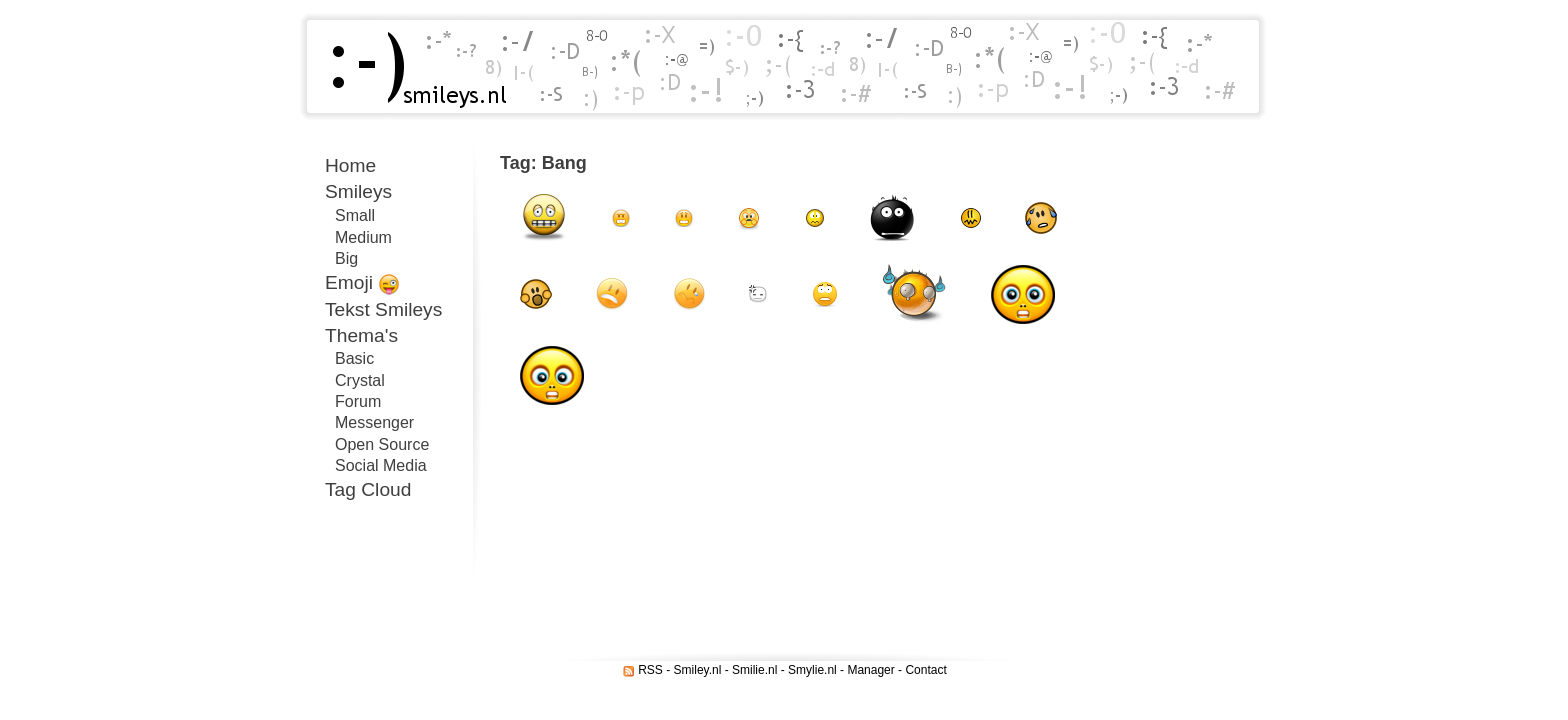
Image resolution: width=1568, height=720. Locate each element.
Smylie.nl (812, 670)
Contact (925, 670)
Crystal (360, 380)
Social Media (381, 465)
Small (355, 215)
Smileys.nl (412, 66)
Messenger (374, 422)
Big (346, 258)
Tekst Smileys (383, 309)
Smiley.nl (698, 670)
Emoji (362, 283)
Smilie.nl (754, 670)
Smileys (358, 191)
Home (350, 165)
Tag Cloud (368, 489)
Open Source (382, 444)
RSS (650, 670)
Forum (358, 401)
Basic (354, 358)
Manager (870, 670)
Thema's (361, 335)
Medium (363, 237)
